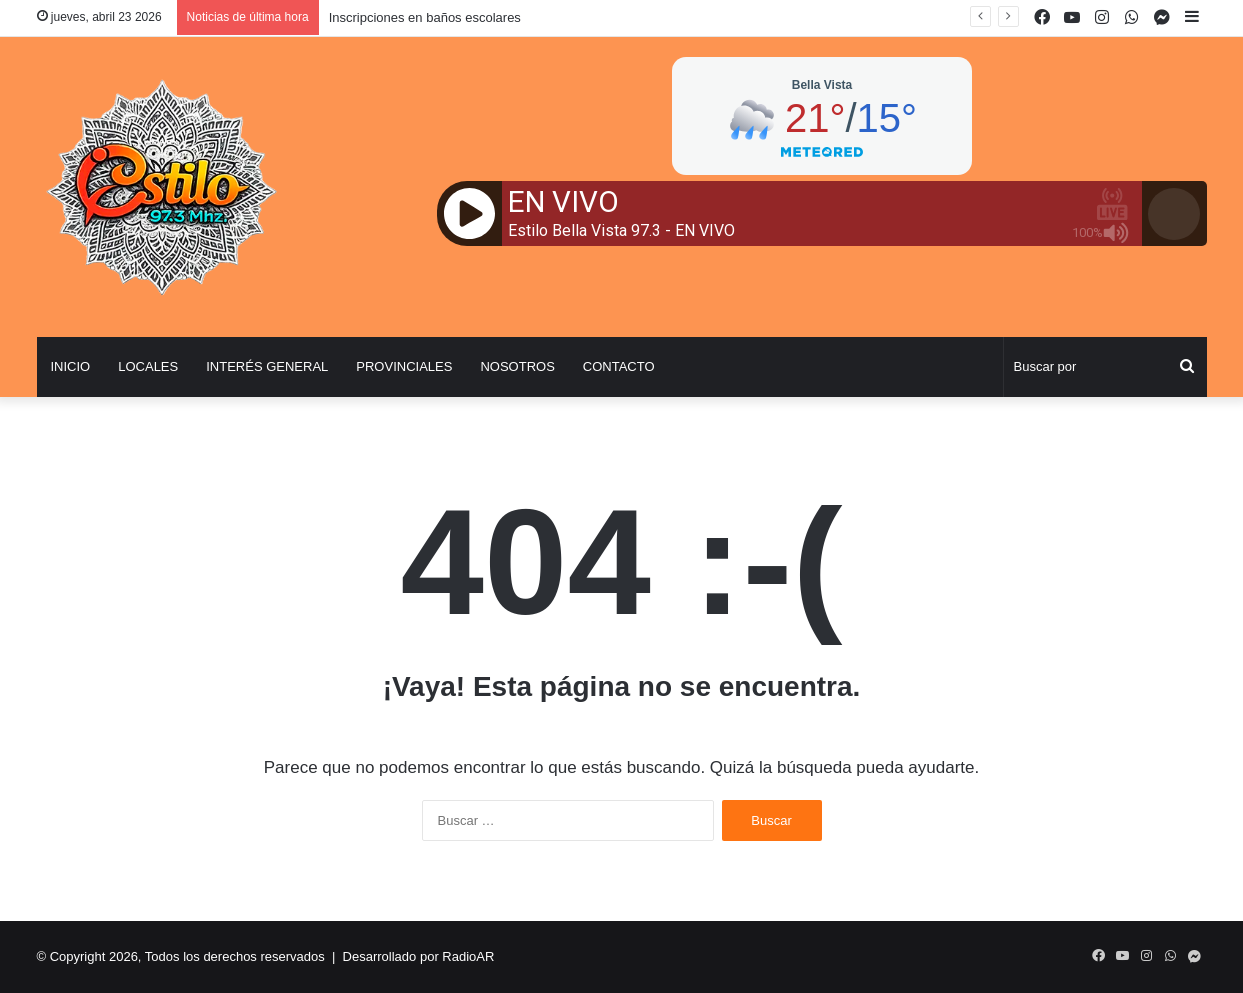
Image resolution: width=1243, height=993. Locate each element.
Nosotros (517, 366)
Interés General (267, 366)
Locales (148, 366)
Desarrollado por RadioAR (419, 956)
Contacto (619, 366)
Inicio (71, 366)
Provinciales (404, 366)
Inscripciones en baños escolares (425, 17)
